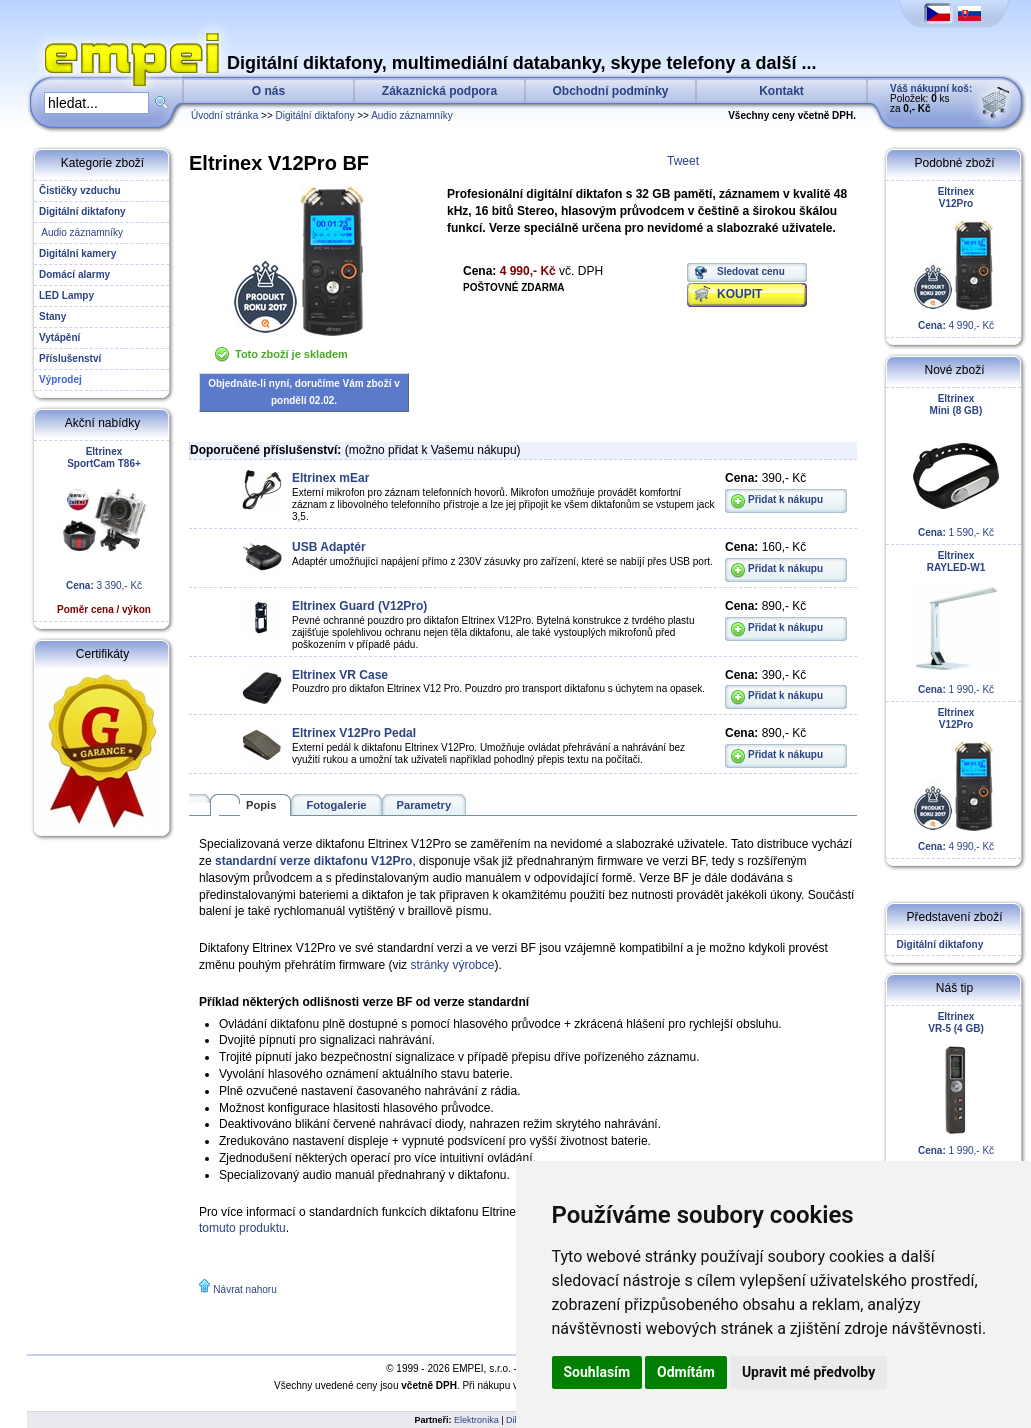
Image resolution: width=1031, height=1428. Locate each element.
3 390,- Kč (104, 530)
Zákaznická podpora (439, 91)
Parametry (424, 805)
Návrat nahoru (244, 1289)
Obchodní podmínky (611, 91)
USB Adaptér (329, 547)
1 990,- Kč (956, 622)
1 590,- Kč (956, 465)
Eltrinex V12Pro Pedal (354, 733)
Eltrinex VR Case (340, 675)
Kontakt (781, 91)
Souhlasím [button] (597, 1372)
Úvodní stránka (224, 115)
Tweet (683, 161)
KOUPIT (739, 294)
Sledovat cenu (751, 271)
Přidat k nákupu (785, 499)
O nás (268, 91)
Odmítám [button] (686, 1372)
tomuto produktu (242, 1228)
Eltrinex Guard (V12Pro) (359, 606)
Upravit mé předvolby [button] (808, 1372)
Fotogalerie (336, 805)
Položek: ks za (931, 98)
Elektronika (476, 1420)
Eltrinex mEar (330, 478)
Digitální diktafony (315, 115)
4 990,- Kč (956, 258)
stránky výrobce (452, 965)
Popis (261, 805)
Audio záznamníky (412, 115)
